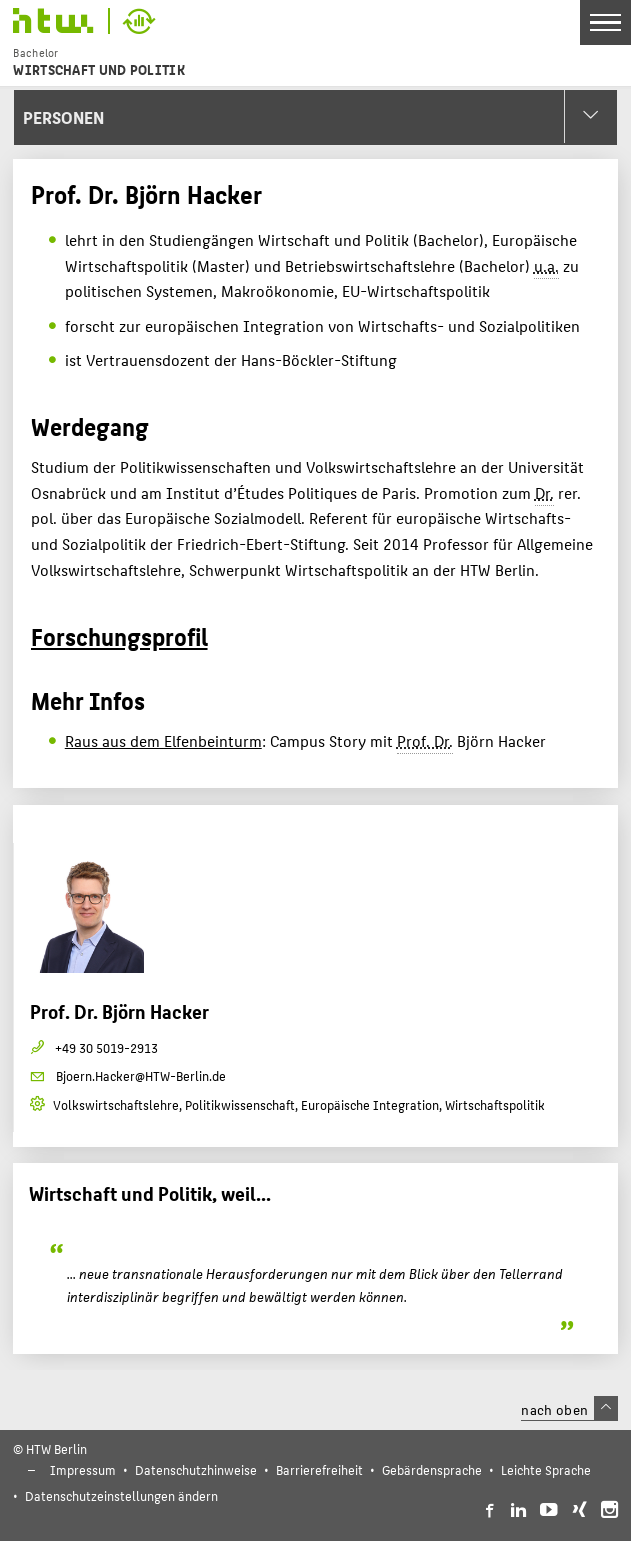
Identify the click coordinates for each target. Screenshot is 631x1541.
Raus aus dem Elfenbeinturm (163, 740)
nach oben (569, 1409)
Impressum (83, 1469)
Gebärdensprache (432, 1469)
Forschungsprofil (119, 636)
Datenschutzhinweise (196, 1469)
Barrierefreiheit (319, 1469)
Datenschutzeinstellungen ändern (121, 1495)
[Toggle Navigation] (605, 22)
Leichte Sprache (546, 1469)
